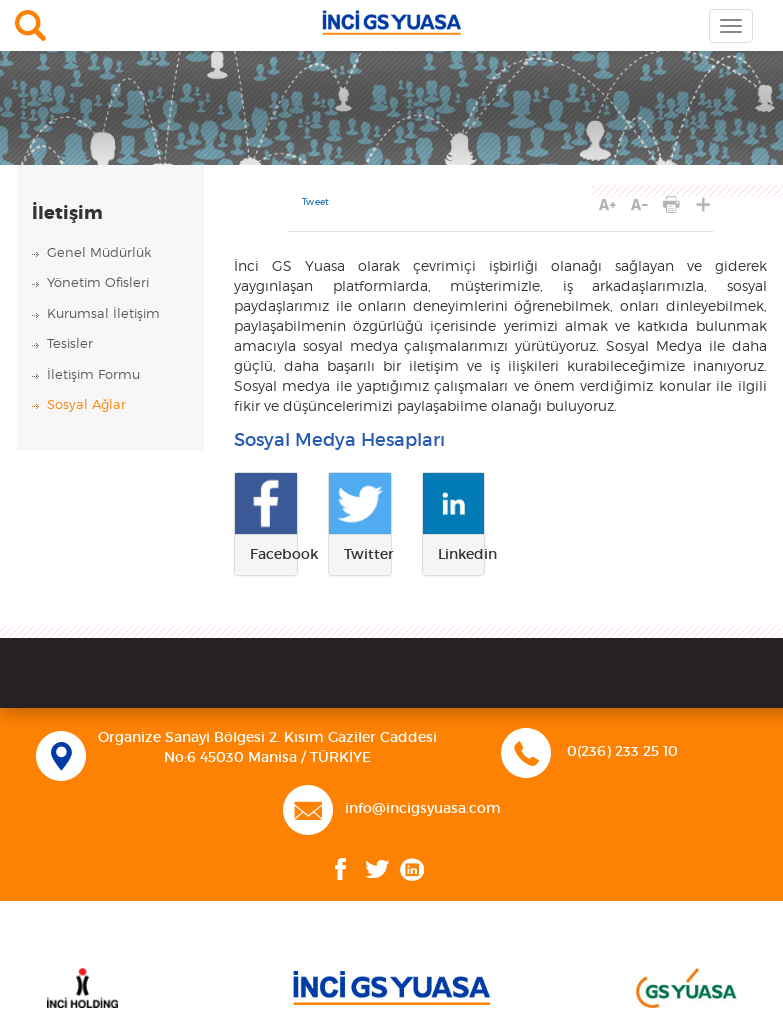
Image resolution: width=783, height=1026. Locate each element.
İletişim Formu (93, 375)
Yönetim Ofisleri (98, 283)
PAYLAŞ (703, 204)
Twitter (377, 869)
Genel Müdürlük (99, 253)
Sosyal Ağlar (86, 405)
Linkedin (412, 869)
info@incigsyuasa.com (423, 809)
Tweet (315, 202)
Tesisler (70, 344)
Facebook (341, 869)
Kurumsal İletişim (103, 314)
